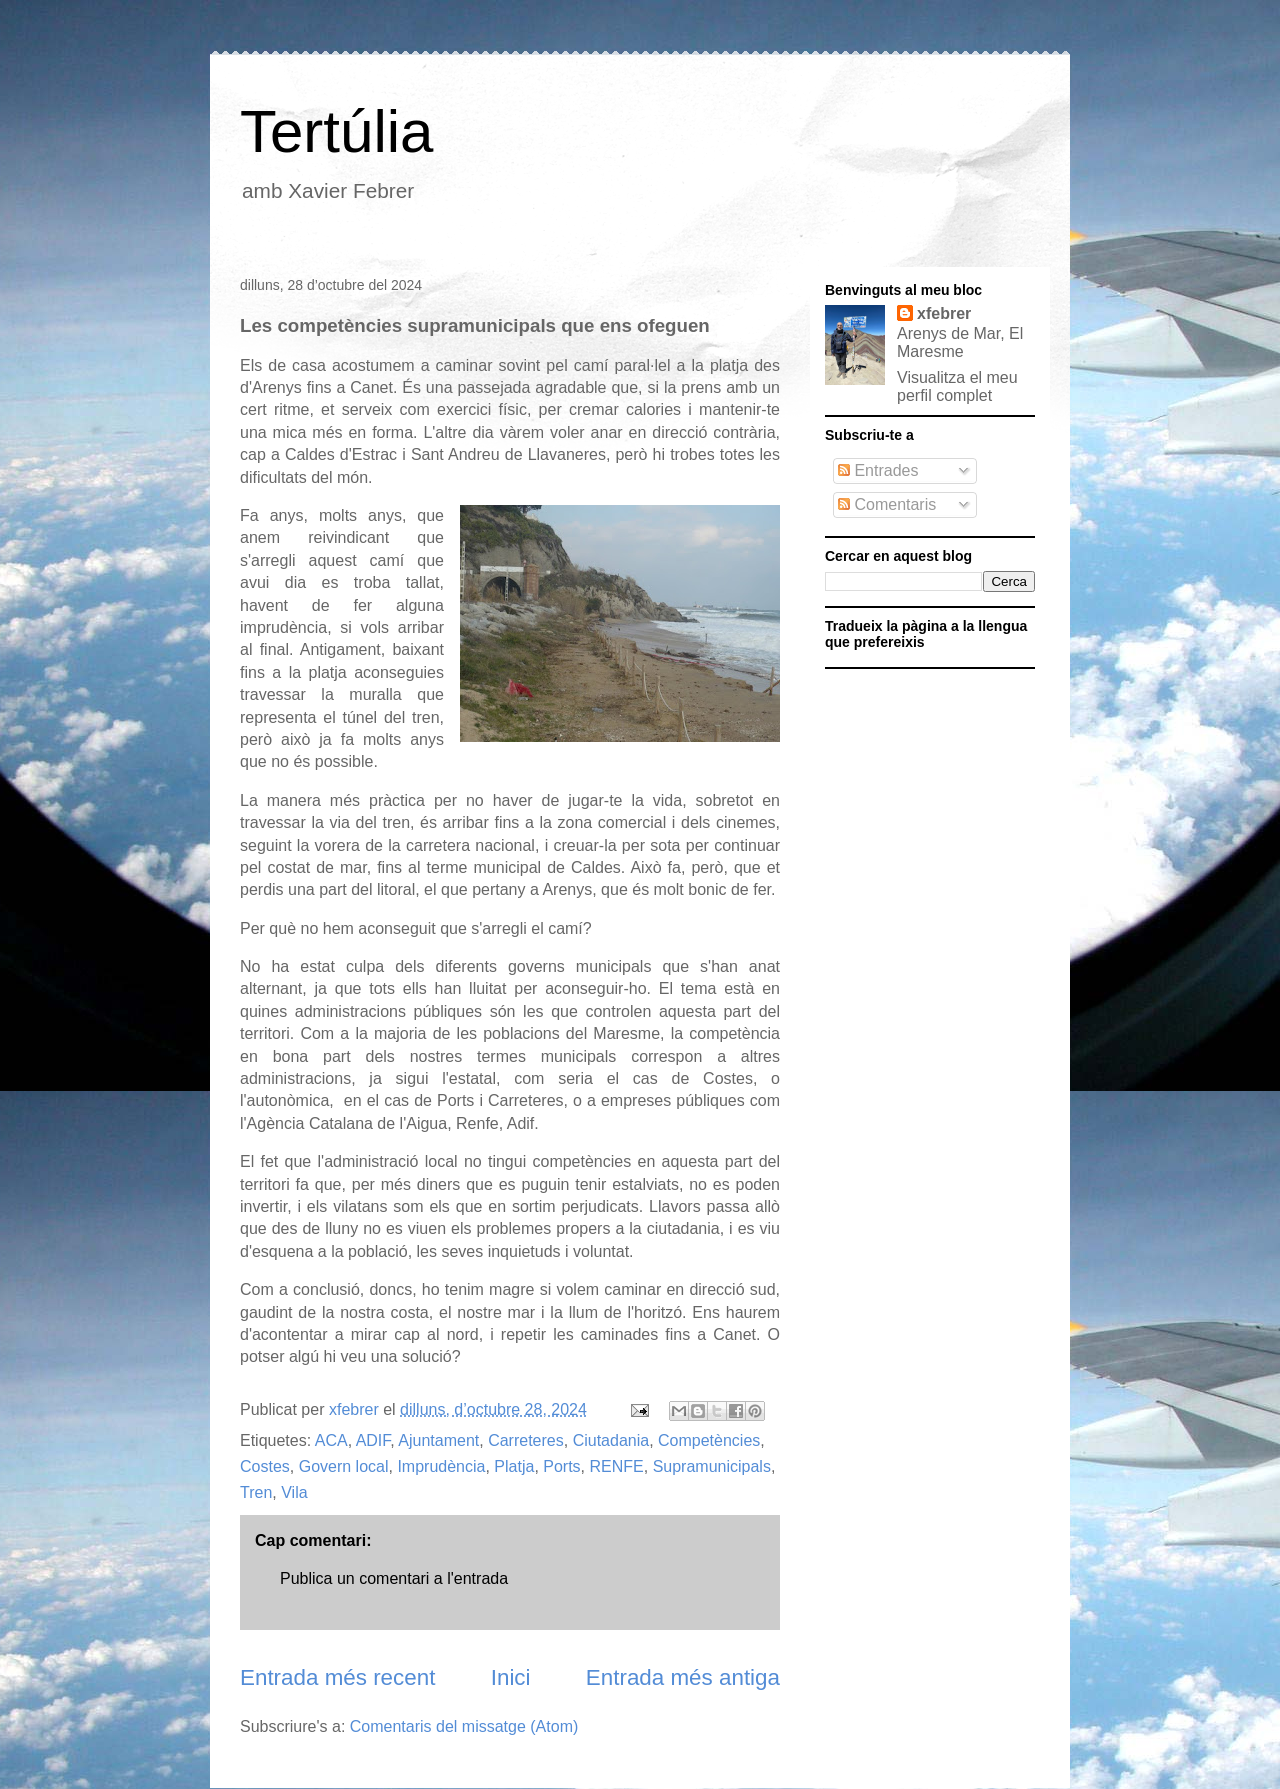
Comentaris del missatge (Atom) (464, 1726)
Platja (514, 1466)
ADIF (373, 1440)
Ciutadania (611, 1440)
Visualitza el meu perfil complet (957, 386)
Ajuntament (438, 1440)
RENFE (617, 1466)
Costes (265, 1466)
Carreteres (526, 1440)
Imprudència (441, 1466)
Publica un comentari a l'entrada (394, 1578)
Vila (294, 1492)
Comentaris (887, 504)
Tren (256, 1492)
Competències (709, 1440)
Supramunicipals (712, 1466)
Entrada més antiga (683, 1677)
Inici (511, 1677)
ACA (331, 1440)
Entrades (878, 470)
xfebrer (944, 313)
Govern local (344, 1466)
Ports (561, 1466)
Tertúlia (336, 131)
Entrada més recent (337, 1677)
